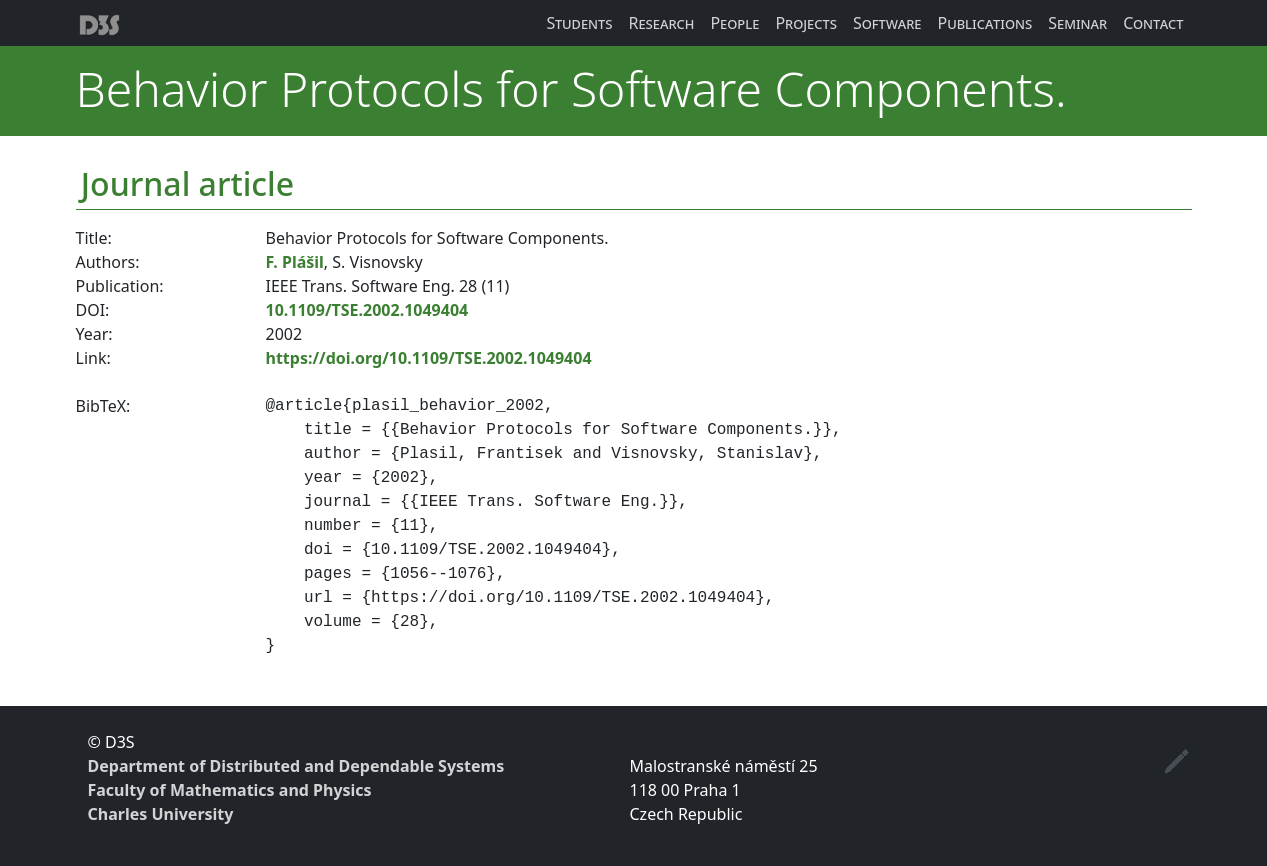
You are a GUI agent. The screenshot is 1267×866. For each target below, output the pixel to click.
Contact (1153, 23)
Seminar (1077, 23)
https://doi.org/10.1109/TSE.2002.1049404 (429, 358)
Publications (984, 23)
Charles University (161, 814)
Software (887, 23)
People (734, 23)
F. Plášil (295, 262)
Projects (806, 23)
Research (661, 23)
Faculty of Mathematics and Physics (230, 790)
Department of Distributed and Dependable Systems (296, 766)
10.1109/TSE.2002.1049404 (367, 310)
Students (579, 23)
